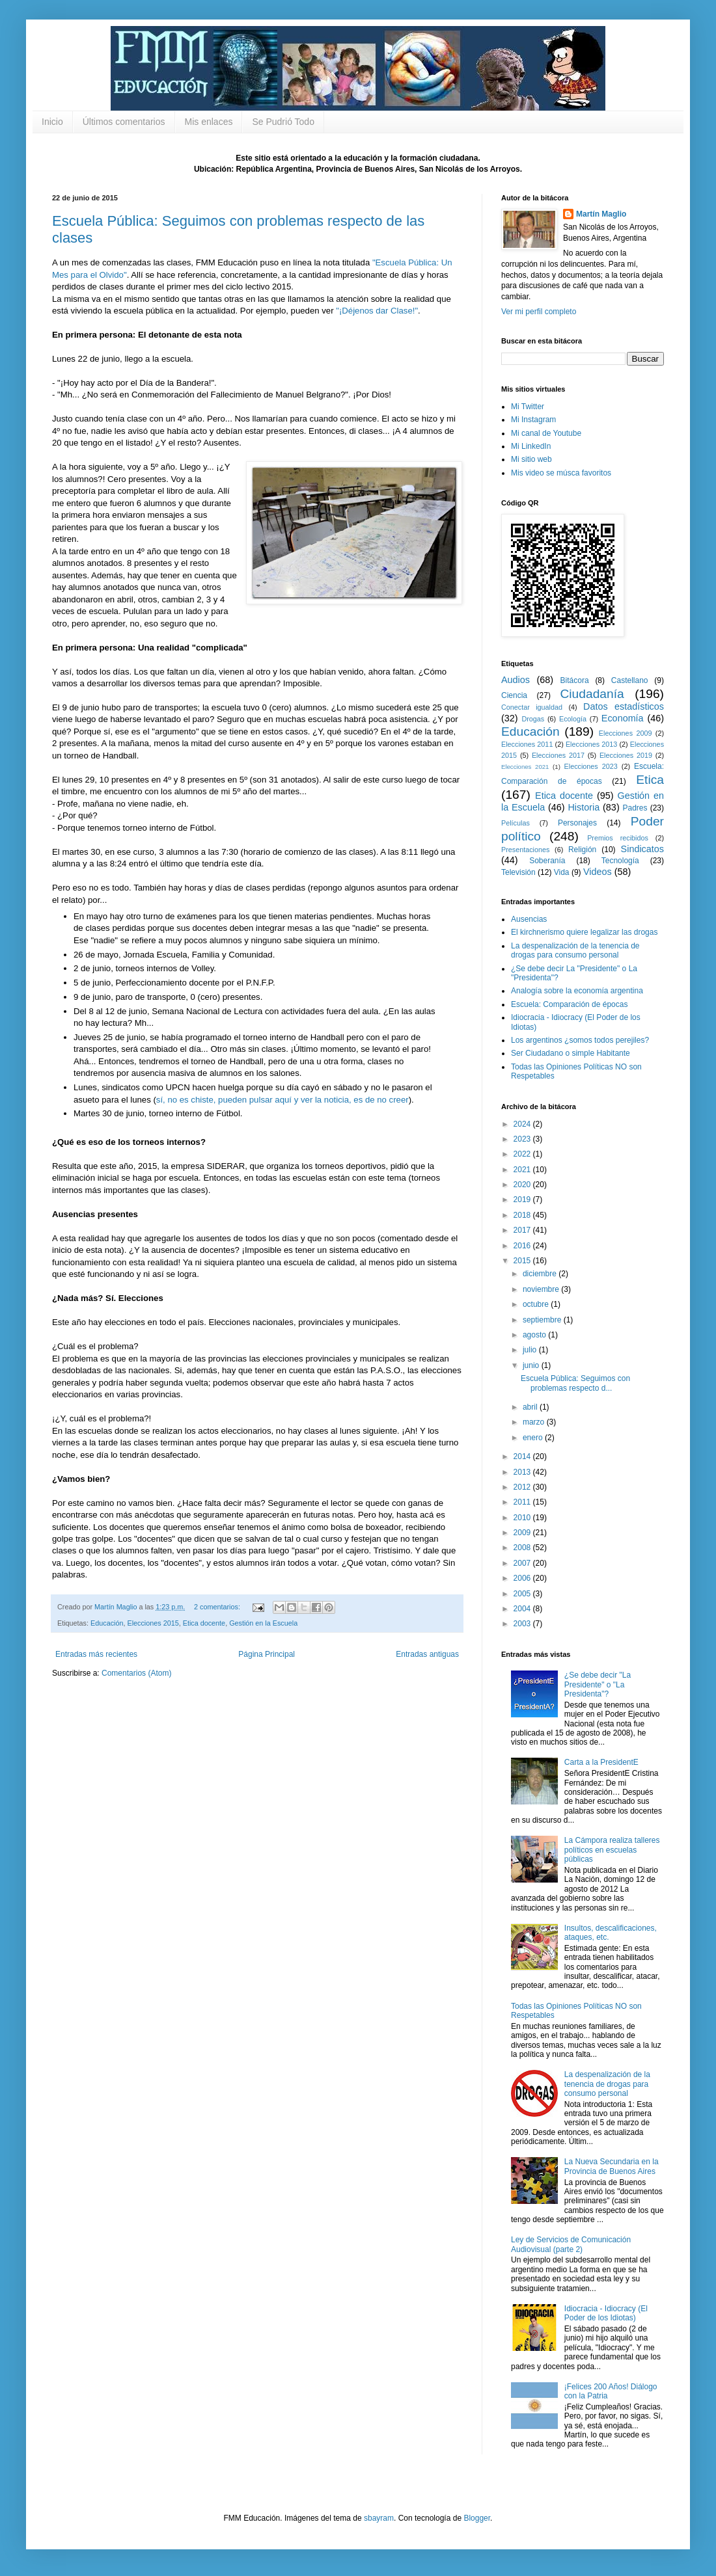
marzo (535, 1422)
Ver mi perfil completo (538, 311)
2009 (523, 1532)
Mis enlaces (209, 121)
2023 (523, 1139)
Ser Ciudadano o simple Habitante (570, 1053)
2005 (523, 1593)
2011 (523, 1502)
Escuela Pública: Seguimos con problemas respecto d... (575, 1383)
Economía (622, 718)
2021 (523, 1169)
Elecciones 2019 (625, 755)
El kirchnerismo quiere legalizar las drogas (584, 932)
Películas (515, 823)
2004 (523, 1608)
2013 (523, 1472)
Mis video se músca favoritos (561, 472)
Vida (562, 872)
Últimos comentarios (124, 121)
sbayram (379, 2518)
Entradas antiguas (427, 1654)
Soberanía (547, 860)
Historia (583, 807)
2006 (523, 1578)
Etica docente (204, 1623)
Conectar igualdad (531, 707)
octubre (537, 1304)
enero (534, 1437)
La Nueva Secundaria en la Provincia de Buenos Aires (611, 2166)
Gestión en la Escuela (263, 1623)
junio (532, 1365)
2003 (523, 1623)
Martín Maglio (601, 214)
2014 (523, 1456)
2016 (523, 1245)
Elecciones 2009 (625, 733)
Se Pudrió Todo (283, 121)
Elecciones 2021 (525, 766)
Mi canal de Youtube (546, 433)
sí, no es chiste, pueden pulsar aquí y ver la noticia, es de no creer (282, 1100)
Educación (106, 1623)
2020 (523, 1184)
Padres (635, 807)
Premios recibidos (617, 838)
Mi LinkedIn (531, 446)
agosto (535, 1334)
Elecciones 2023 (591, 766)
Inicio (52, 121)
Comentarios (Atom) (136, 1673)
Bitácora (574, 680)
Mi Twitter (527, 406)
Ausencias (529, 919)
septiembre (543, 1319)
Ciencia (514, 695)
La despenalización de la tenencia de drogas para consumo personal (575, 950)
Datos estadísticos (623, 706)
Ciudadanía (592, 694)
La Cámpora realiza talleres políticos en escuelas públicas (612, 1850)
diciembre (540, 1273)
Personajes (577, 822)
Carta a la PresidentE (601, 1762)
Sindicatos (642, 849)
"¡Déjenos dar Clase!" (377, 310)
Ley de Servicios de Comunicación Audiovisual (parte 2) (571, 2244)
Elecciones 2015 (152, 1623)
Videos (597, 871)
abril (531, 1407)
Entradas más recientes (96, 1654)
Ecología (572, 719)
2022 (523, 1154)
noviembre (542, 1289)
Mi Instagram (533, 419)
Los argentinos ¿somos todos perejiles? (580, 1040)
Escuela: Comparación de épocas (569, 1004)
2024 (523, 1124)
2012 (523, 1487)
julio (531, 1349)
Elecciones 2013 (591, 744)
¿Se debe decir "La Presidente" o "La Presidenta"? (597, 1684)
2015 (523, 1260)
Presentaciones (525, 849)
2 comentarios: (218, 1607)
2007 (523, 1563)
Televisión (518, 872)
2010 (523, 1517)
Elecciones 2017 (558, 755)
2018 (523, 1215)
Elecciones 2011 (527, 744)
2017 (523, 1230)
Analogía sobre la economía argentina (577, 990)
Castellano (629, 680)
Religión (582, 849)
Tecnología (620, 860)
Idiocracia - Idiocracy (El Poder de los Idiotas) (606, 2313)
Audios (515, 680)
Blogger (476, 2518)
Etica (650, 779)
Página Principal (266, 1654)
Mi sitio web (531, 459)
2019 (523, 1199)
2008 (523, 1547)
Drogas (532, 719)
